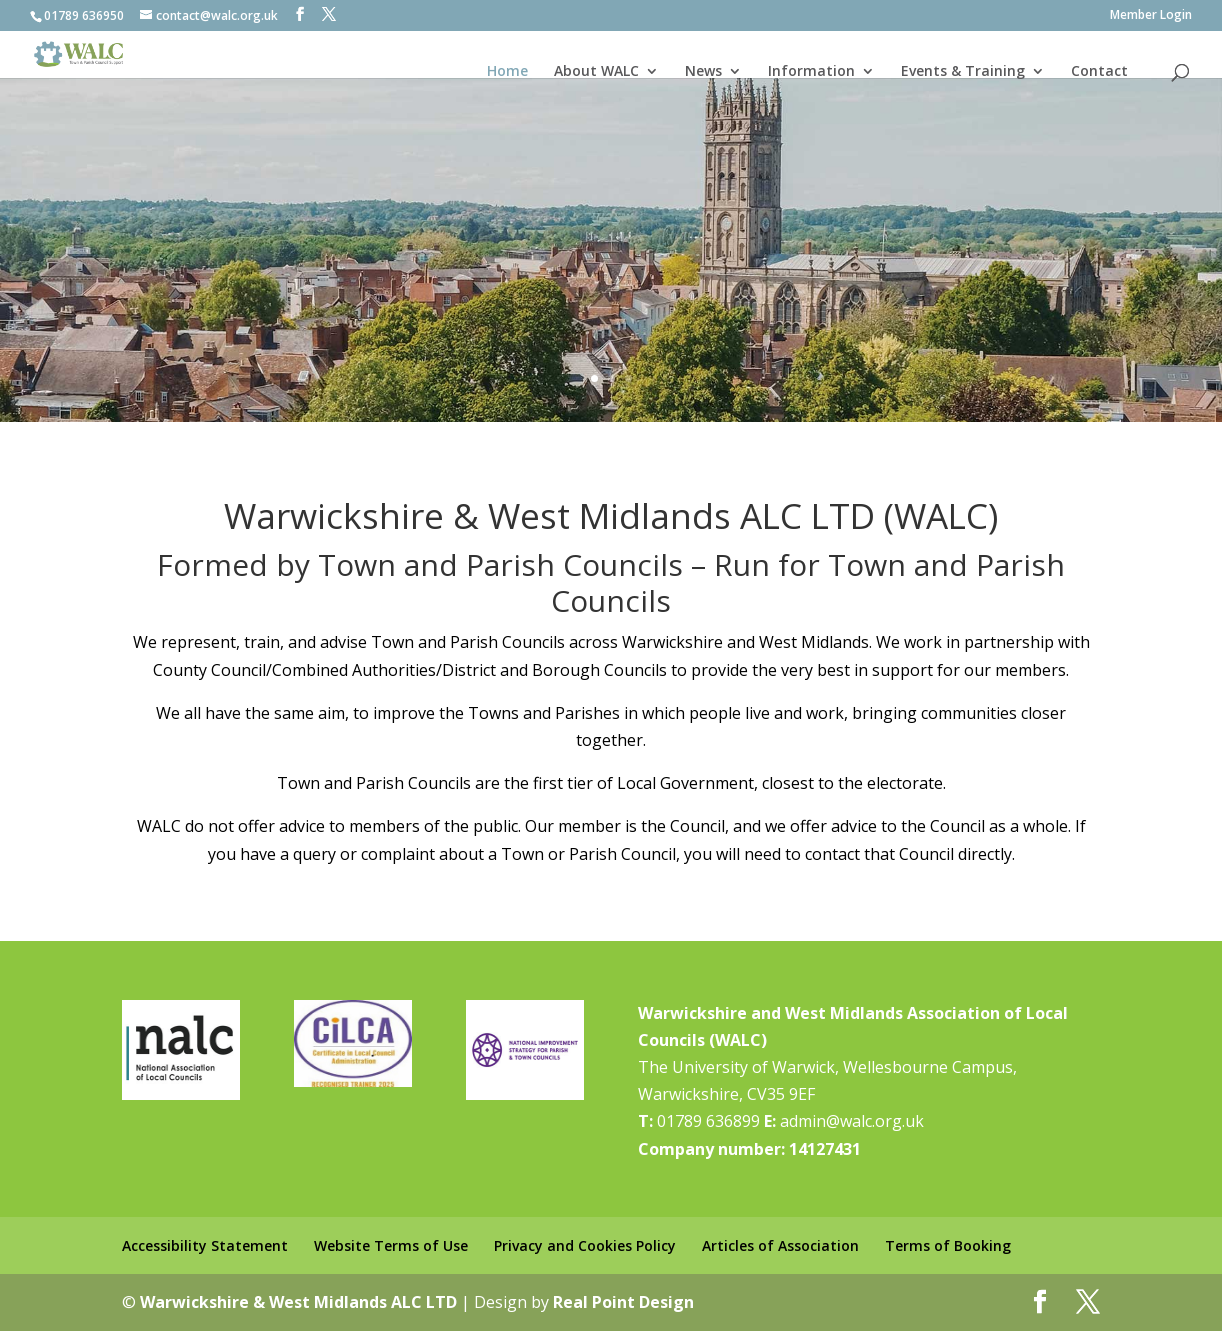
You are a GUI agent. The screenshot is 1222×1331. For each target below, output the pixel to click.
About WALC (596, 71)
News (703, 71)
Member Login (1151, 16)
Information (811, 71)
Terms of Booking (948, 1245)
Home (507, 71)
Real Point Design (623, 1302)
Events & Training (963, 71)
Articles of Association (780, 1245)
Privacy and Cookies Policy (585, 1245)
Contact (1099, 71)
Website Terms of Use (391, 1245)
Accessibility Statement (205, 1245)
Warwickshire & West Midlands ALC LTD (298, 1302)
